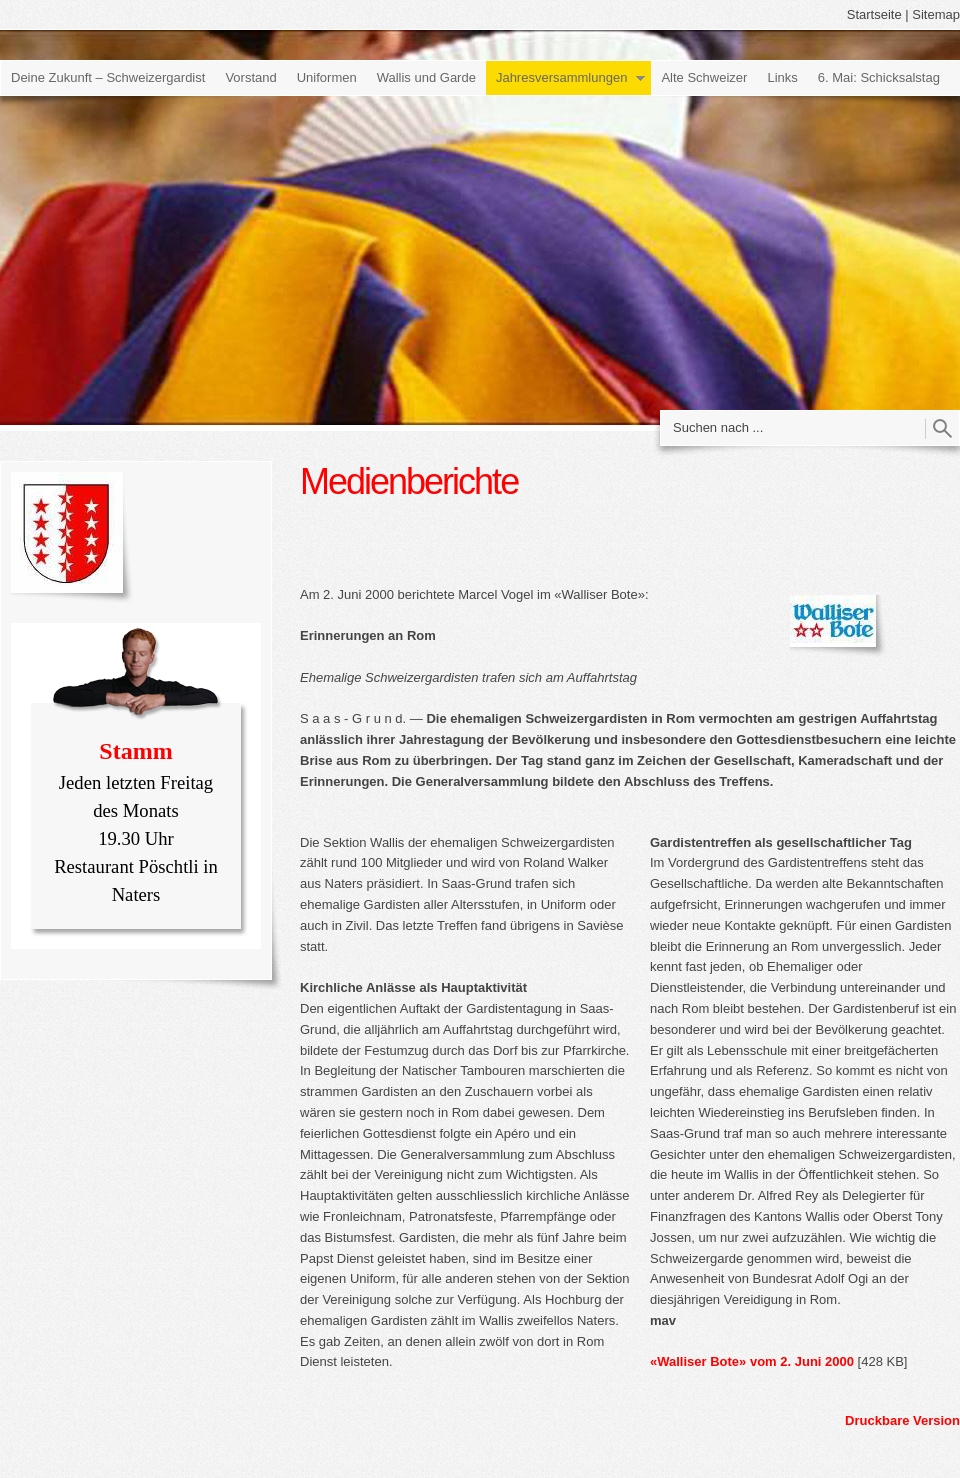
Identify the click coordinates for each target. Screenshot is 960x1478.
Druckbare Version (902, 1420)
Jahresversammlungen (562, 77)
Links (782, 77)
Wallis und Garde (426, 77)
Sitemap (936, 14)
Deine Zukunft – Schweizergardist (108, 77)
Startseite (874, 14)
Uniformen (327, 77)
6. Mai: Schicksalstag (879, 77)
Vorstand (250, 77)
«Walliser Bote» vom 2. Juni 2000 (752, 1361)
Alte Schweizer (704, 77)
